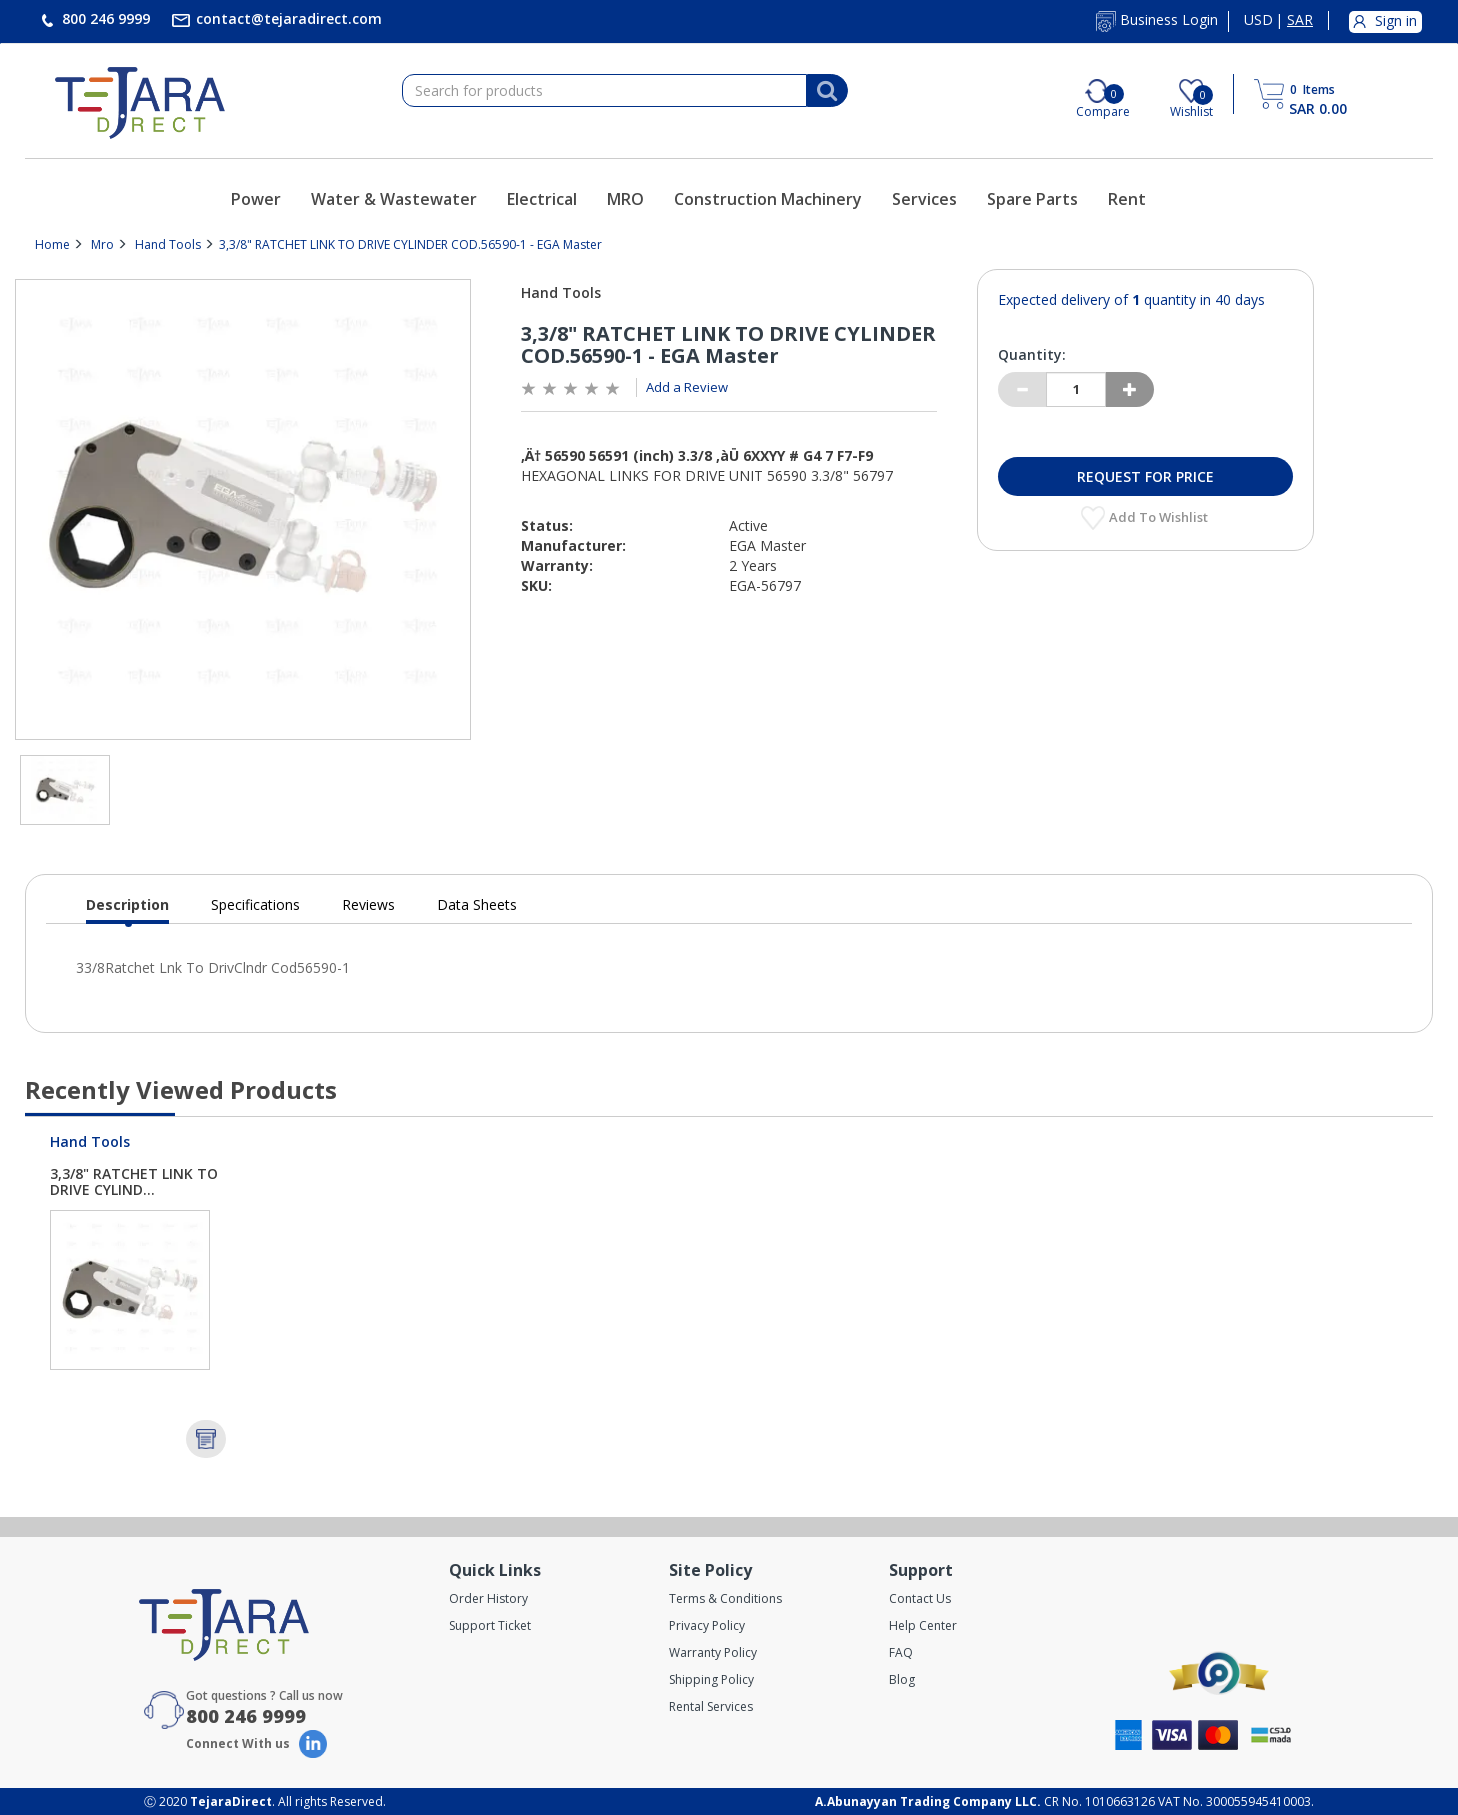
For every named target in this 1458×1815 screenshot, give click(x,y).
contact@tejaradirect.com (287, 18)
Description (127, 909)
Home (52, 244)
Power (256, 199)
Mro (102, 244)
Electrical (542, 199)
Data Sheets (477, 904)
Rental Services (711, 1706)
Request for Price (1145, 476)
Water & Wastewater (394, 199)
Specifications (255, 904)
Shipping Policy (711, 1679)
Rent (1127, 199)
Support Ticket (490, 1625)
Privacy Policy (707, 1625)
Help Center (923, 1625)
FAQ (901, 1652)
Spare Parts (1032, 199)
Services (924, 199)
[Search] (827, 91)
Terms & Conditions (725, 1598)
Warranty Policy (713, 1652)
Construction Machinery (768, 199)
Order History (488, 1598)
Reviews (368, 904)
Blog (902, 1679)
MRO (625, 199)
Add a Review (687, 387)
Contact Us (920, 1598)
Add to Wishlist (1160, 517)
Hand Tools (168, 244)
